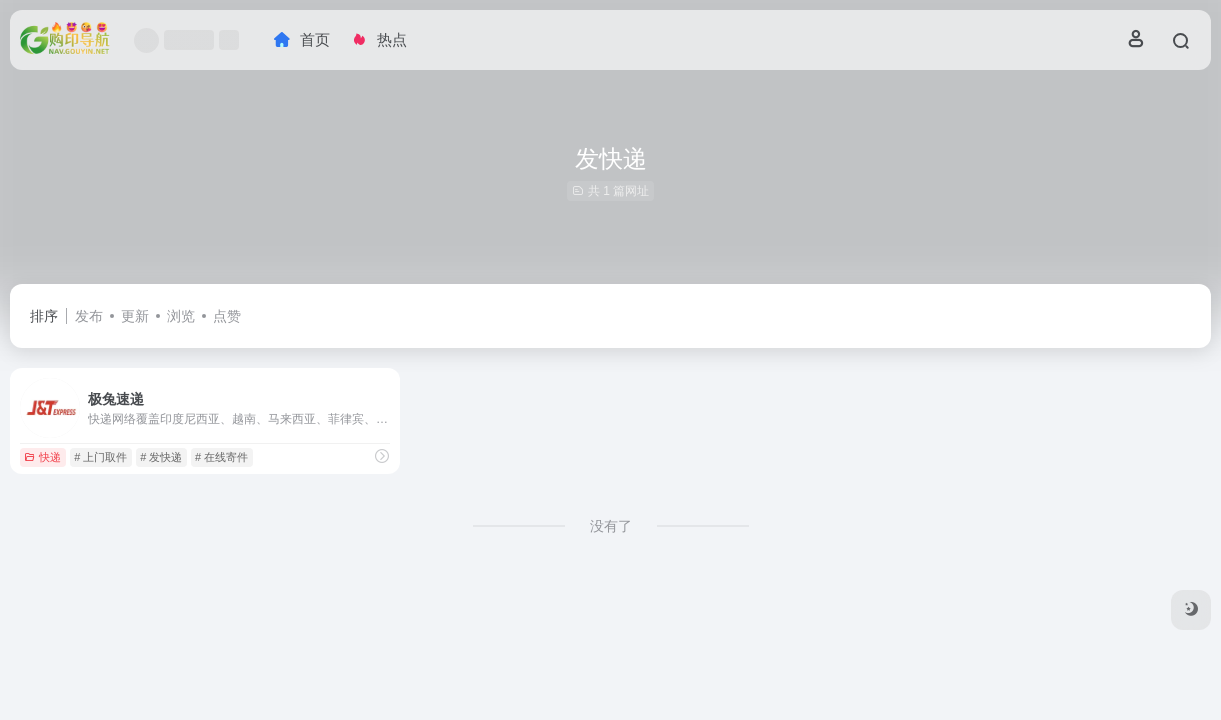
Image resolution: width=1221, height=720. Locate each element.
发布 (89, 316)
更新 (135, 316)
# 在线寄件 (221, 457)
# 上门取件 (100, 457)
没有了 (611, 526)
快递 (42, 457)
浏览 (181, 316)
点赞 (227, 316)
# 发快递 (161, 457)
